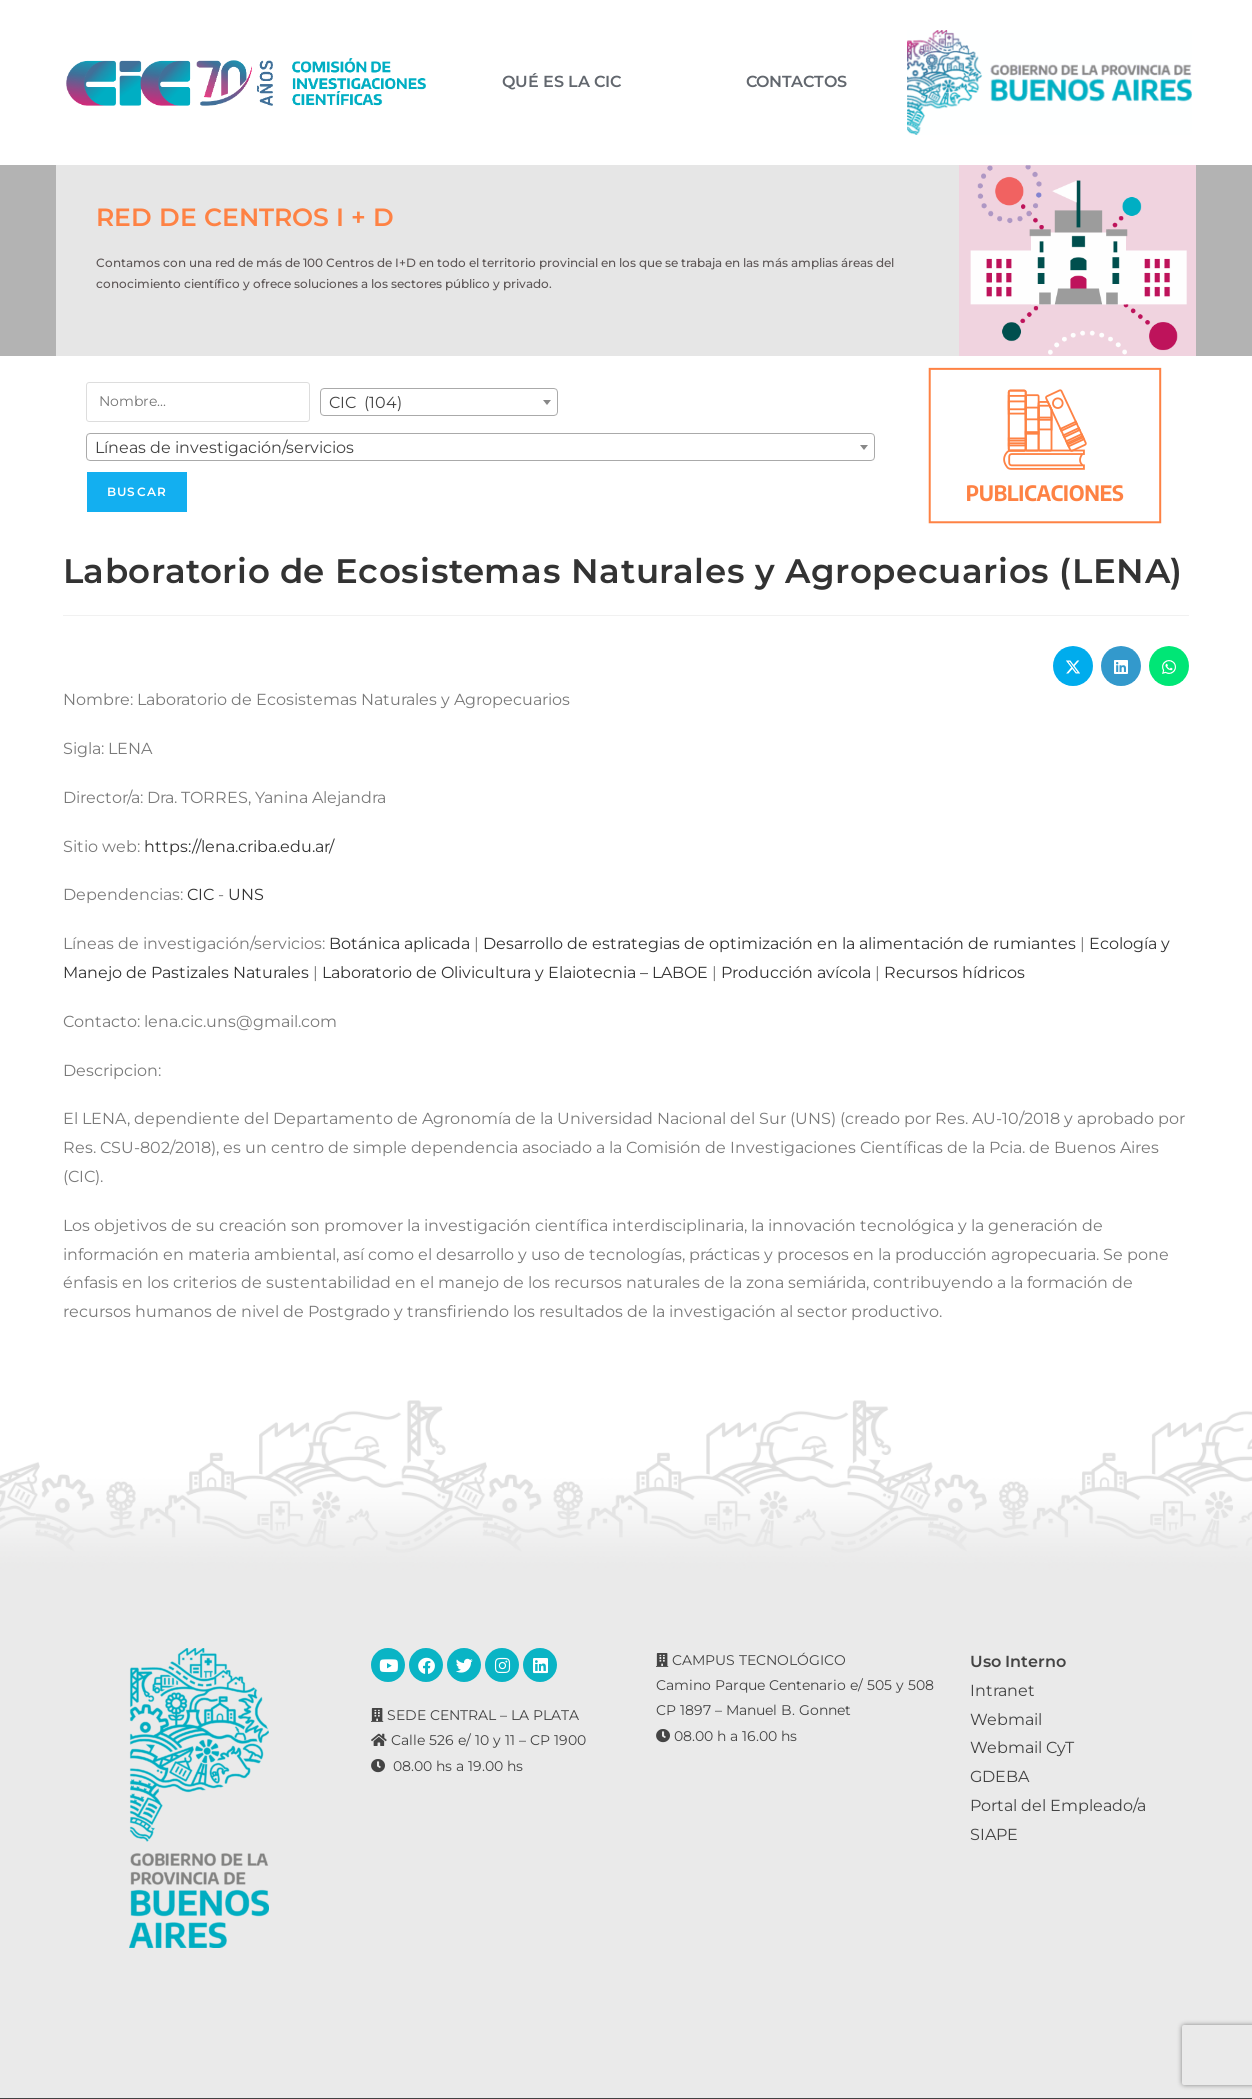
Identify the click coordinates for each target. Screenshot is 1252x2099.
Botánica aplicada (399, 943)
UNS (246, 894)
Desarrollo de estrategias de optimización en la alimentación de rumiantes (779, 943)
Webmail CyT (1022, 1747)
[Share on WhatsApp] (1169, 666)
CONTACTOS (796, 82)
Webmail (1006, 1719)
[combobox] (439, 402)
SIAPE (994, 1834)
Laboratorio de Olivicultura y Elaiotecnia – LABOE (515, 972)
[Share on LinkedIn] (1121, 666)
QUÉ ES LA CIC (561, 82)
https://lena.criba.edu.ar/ (239, 846)
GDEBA (999, 1776)
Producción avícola (796, 972)
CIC (200, 894)
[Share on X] (1073, 666)
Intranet (1002, 1690)
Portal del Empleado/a (1058, 1805)
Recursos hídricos (954, 972)
